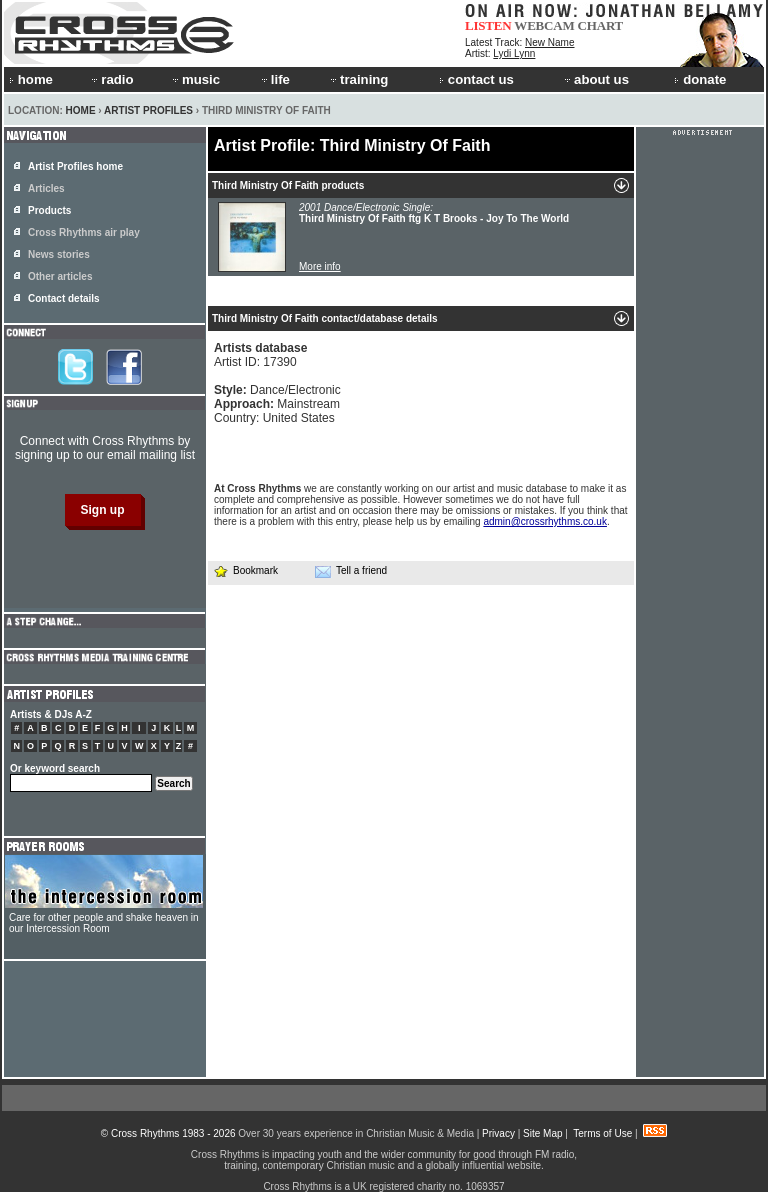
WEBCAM (544, 25)
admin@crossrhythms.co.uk (545, 521)
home (31, 79)
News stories (59, 254)
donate (700, 79)
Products (49, 210)
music (195, 79)
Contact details (64, 298)
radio (111, 79)
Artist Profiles (148, 110)
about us (595, 79)
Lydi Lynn (514, 53)
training (358, 79)
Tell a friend (351, 571)
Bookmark (245, 570)
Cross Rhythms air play (84, 232)
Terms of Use (602, 1133)
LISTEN (488, 25)
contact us (476, 79)
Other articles (60, 276)
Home (81, 110)
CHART (601, 25)
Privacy (498, 1133)
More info (320, 266)
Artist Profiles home (75, 166)
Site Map (542, 1133)
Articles (46, 188)
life (274, 79)
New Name (549, 42)
